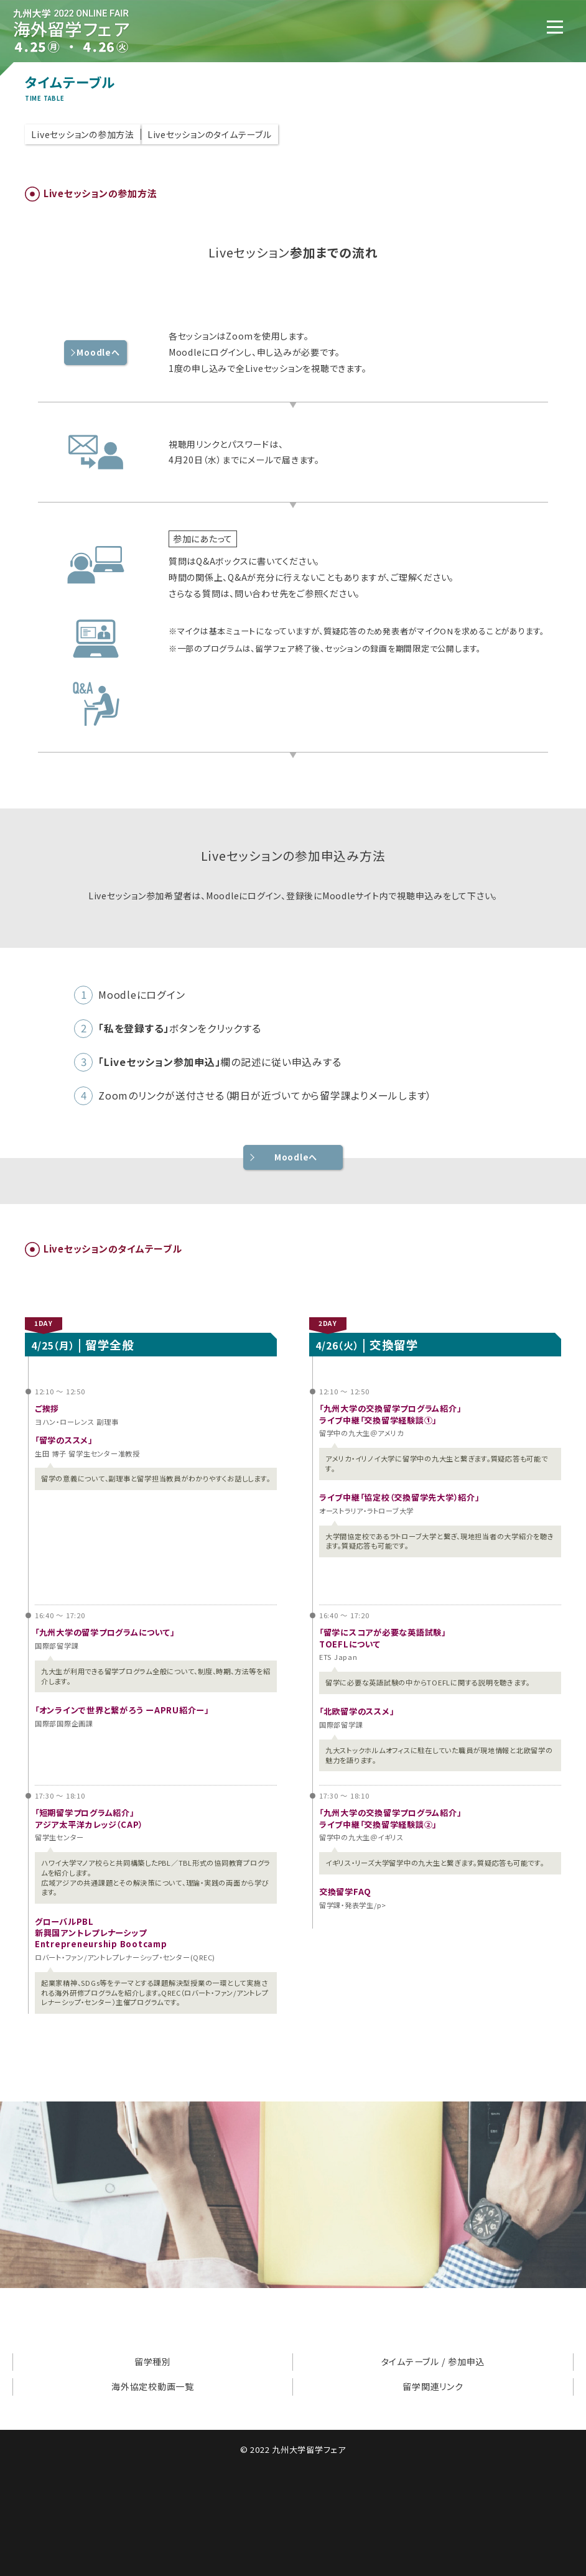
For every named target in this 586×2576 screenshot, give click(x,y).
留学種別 (152, 2361)
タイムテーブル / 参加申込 (433, 2361)
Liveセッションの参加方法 (82, 134)
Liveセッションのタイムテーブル (209, 134)
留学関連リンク (432, 2386)
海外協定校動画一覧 (152, 2386)
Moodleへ (295, 1157)
